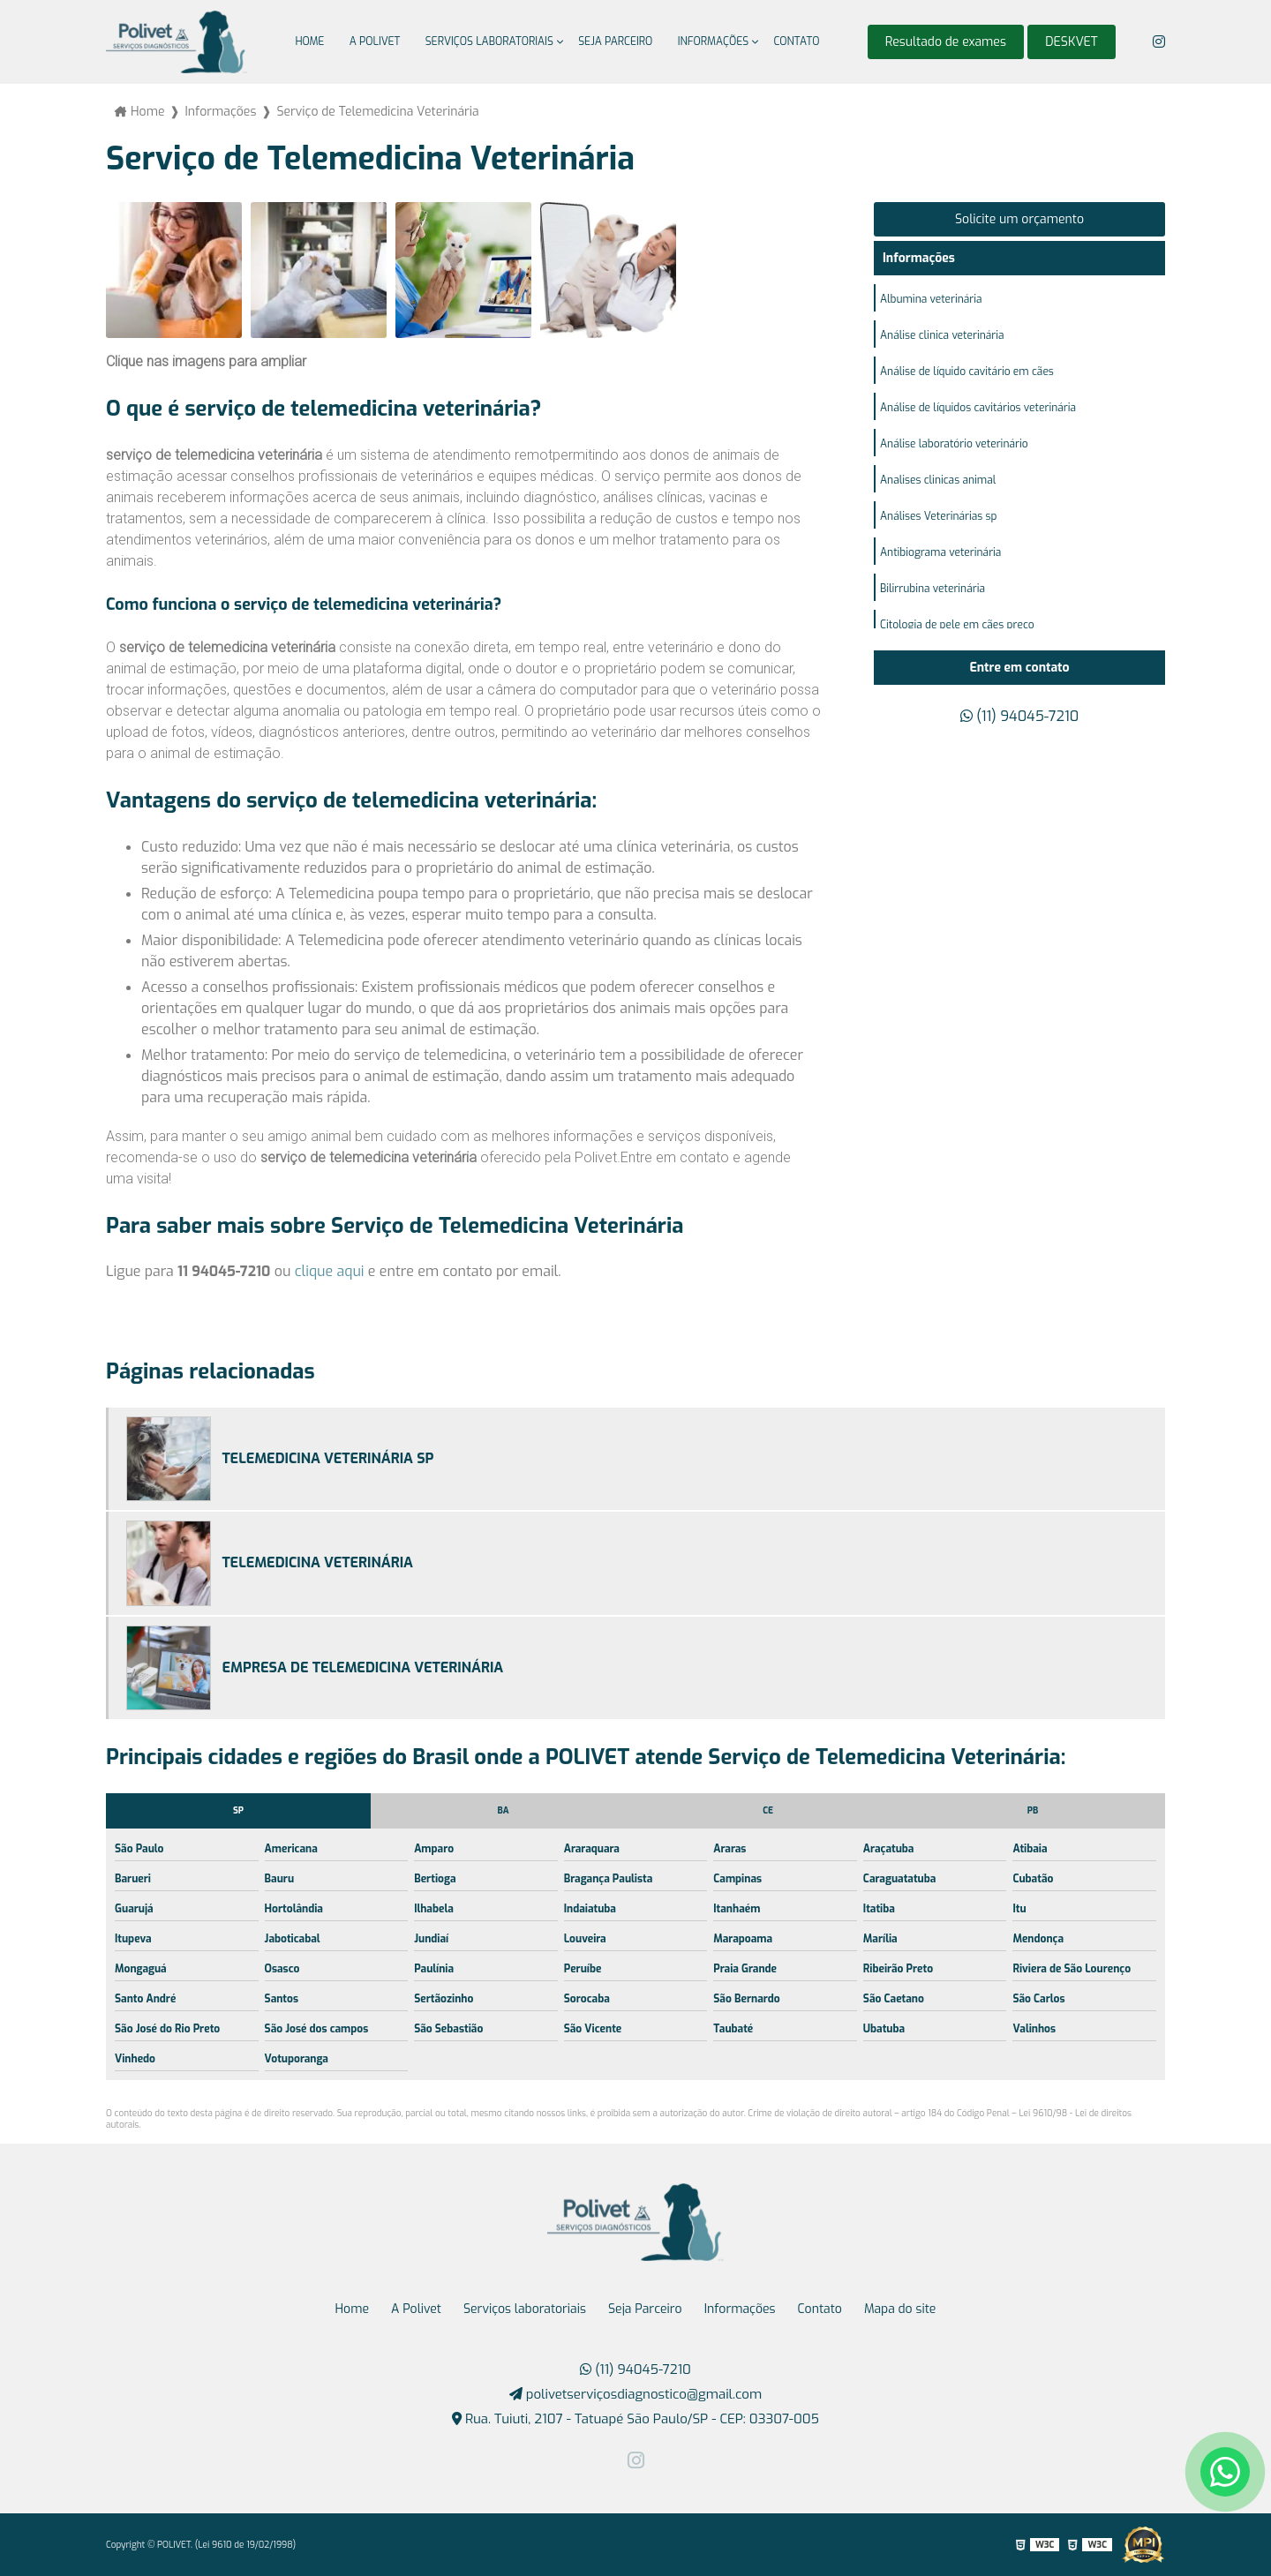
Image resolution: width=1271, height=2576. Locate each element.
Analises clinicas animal (938, 480)
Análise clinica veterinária (942, 335)
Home (309, 41)
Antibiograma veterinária (940, 552)
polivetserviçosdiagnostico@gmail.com (636, 2394)
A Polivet (375, 41)
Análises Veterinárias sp (938, 516)
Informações (713, 41)
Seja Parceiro (615, 41)
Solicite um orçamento (1019, 219)
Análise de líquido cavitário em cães (967, 371)
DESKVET (1071, 42)
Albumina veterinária (931, 299)
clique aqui (330, 1271)
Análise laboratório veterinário (954, 444)
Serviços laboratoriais (489, 41)
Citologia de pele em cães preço (957, 625)
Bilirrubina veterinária (932, 589)
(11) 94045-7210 (1019, 716)
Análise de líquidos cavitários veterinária (978, 408)
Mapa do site (900, 2309)
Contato (797, 41)
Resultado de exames (945, 42)
